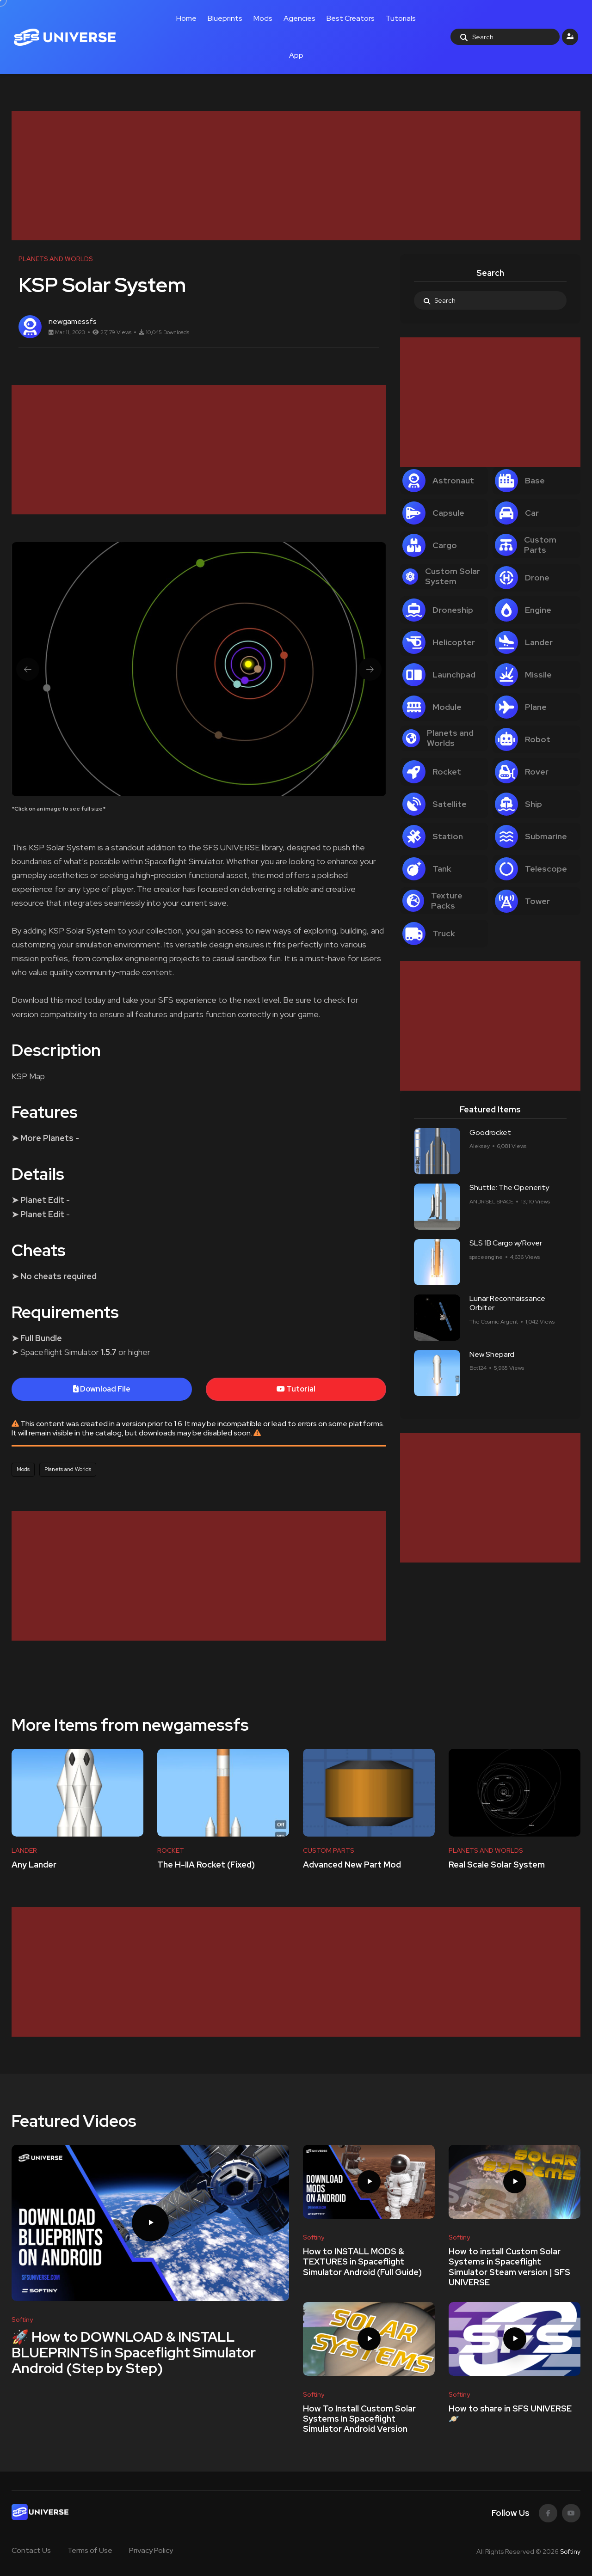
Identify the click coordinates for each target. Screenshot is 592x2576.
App (296, 55)
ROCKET (170, 1850)
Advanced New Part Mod (352, 1864)
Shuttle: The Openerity (509, 1188)
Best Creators (351, 18)
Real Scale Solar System (497, 1864)
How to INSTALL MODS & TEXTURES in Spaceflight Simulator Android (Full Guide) (362, 2261)
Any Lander (34, 1864)
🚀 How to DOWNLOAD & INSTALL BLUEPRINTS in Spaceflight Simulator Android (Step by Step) (134, 2352)
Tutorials (401, 18)
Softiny (570, 2551)
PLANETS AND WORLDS (486, 1850)
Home (186, 18)
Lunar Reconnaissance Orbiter (507, 1303)
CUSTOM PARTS (328, 1850)
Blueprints (225, 18)
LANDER (24, 1850)
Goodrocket (490, 1132)
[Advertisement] (289, 175)
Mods (262, 18)
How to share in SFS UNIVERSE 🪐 (510, 2413)
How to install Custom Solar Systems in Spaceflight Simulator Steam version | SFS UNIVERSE (509, 2267)
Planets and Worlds (67, 1469)
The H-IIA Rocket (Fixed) (206, 1864)
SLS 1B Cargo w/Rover (505, 1243)
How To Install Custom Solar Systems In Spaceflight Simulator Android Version (359, 2419)
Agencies (299, 18)
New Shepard (491, 1354)
